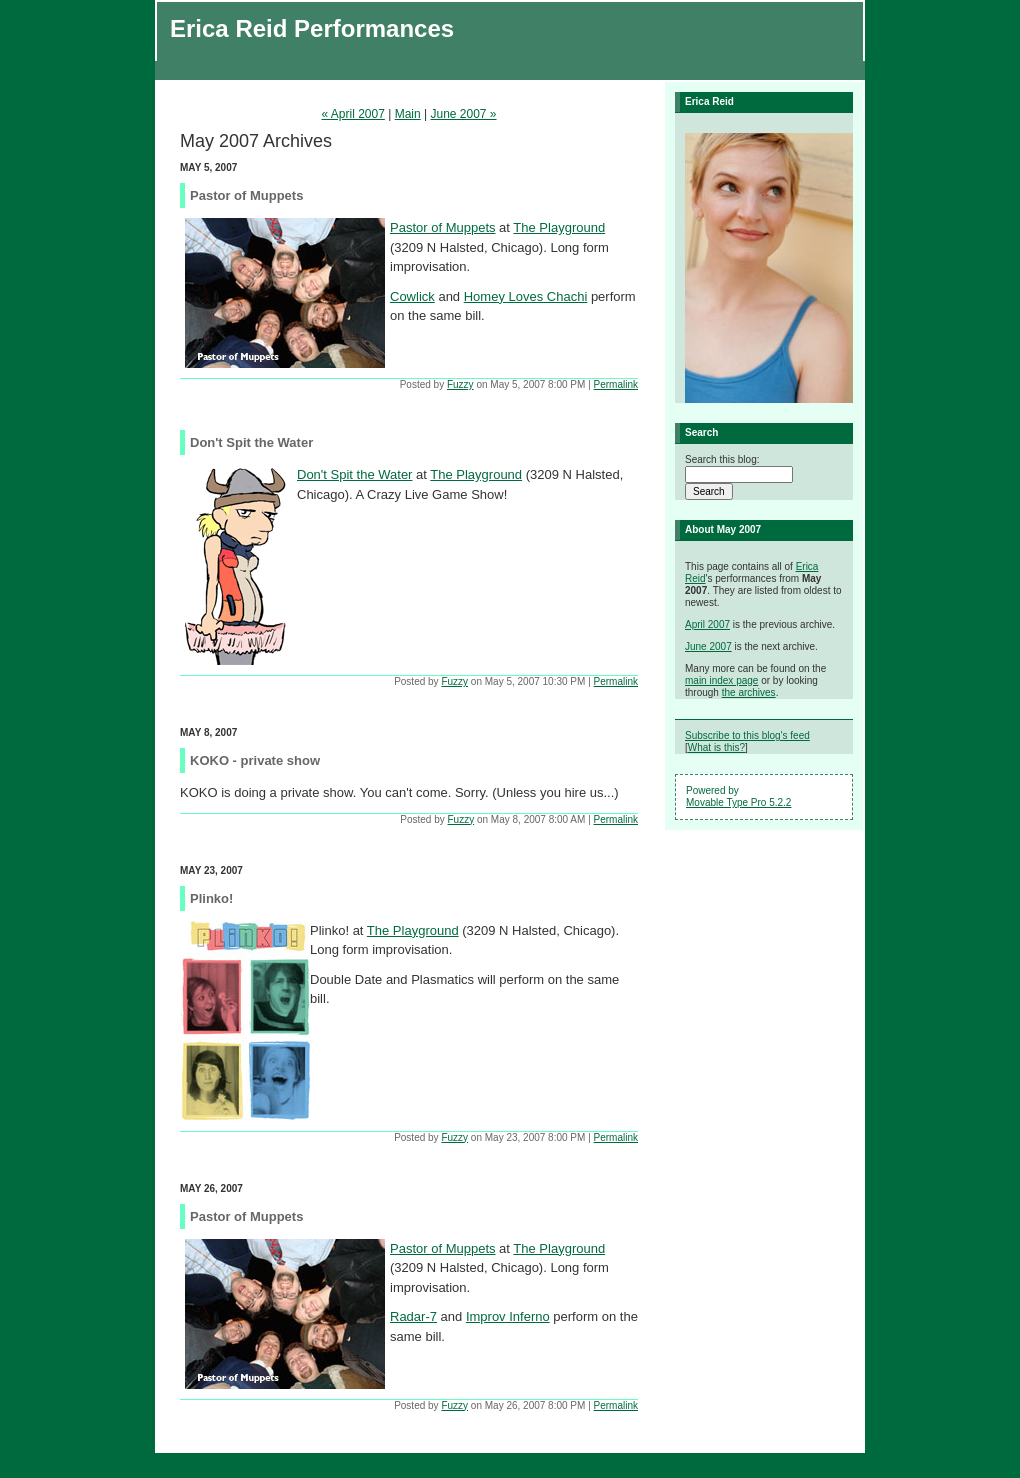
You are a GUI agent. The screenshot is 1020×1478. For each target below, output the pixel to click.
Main (408, 114)
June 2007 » (463, 114)
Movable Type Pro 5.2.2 (738, 802)
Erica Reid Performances (312, 28)
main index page (721, 680)
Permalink (616, 384)
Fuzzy (460, 384)
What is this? (716, 747)
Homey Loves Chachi (526, 296)
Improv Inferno (508, 1316)
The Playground (559, 227)
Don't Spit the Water (354, 474)
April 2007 (707, 624)
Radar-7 (413, 1316)
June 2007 (708, 646)
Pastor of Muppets (443, 227)
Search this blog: (722, 459)
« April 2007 (352, 114)
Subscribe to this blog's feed (747, 735)
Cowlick (412, 296)
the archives (749, 692)
